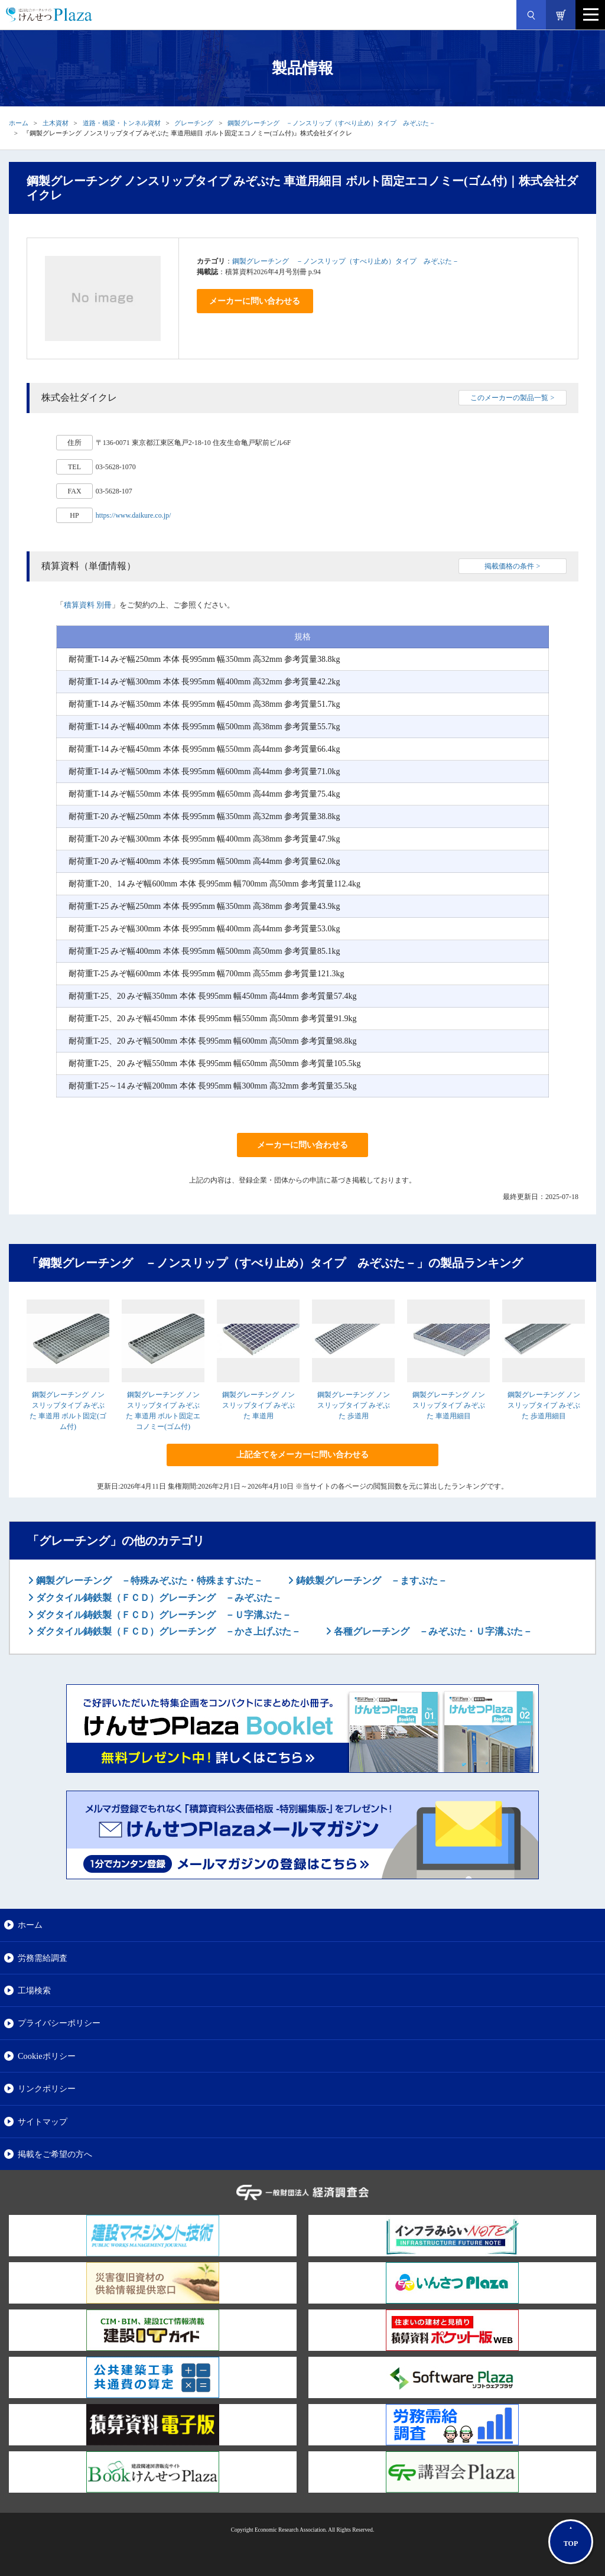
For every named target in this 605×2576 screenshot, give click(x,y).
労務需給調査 (42, 1958)
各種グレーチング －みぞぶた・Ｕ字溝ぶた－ (431, 1631)
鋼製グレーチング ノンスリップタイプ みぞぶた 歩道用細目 (544, 1405)
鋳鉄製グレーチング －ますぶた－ (370, 1581)
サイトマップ (42, 2121)
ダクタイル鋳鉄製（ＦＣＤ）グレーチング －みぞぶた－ (158, 1598)
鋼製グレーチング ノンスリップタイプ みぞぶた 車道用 (258, 1405)
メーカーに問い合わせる (254, 301)
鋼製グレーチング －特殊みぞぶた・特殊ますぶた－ (148, 1581)
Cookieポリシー (47, 2056)
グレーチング (193, 122)
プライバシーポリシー (59, 2023)
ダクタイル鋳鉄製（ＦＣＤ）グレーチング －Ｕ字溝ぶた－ (162, 1615)
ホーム (18, 122)
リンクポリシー (47, 2088)
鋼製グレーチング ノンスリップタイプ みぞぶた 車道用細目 (448, 1405)
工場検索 (34, 1990)
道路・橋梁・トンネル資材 (122, 122)
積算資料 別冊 (88, 604)
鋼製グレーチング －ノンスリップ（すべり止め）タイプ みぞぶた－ (331, 122)
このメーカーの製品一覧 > (512, 398)
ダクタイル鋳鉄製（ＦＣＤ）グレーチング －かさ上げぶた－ (167, 1631)
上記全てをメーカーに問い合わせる (302, 1454)
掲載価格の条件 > (512, 566)
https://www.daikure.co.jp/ (133, 515)
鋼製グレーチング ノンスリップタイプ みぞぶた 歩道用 (353, 1405)
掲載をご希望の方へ (55, 2154)
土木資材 (56, 122)
